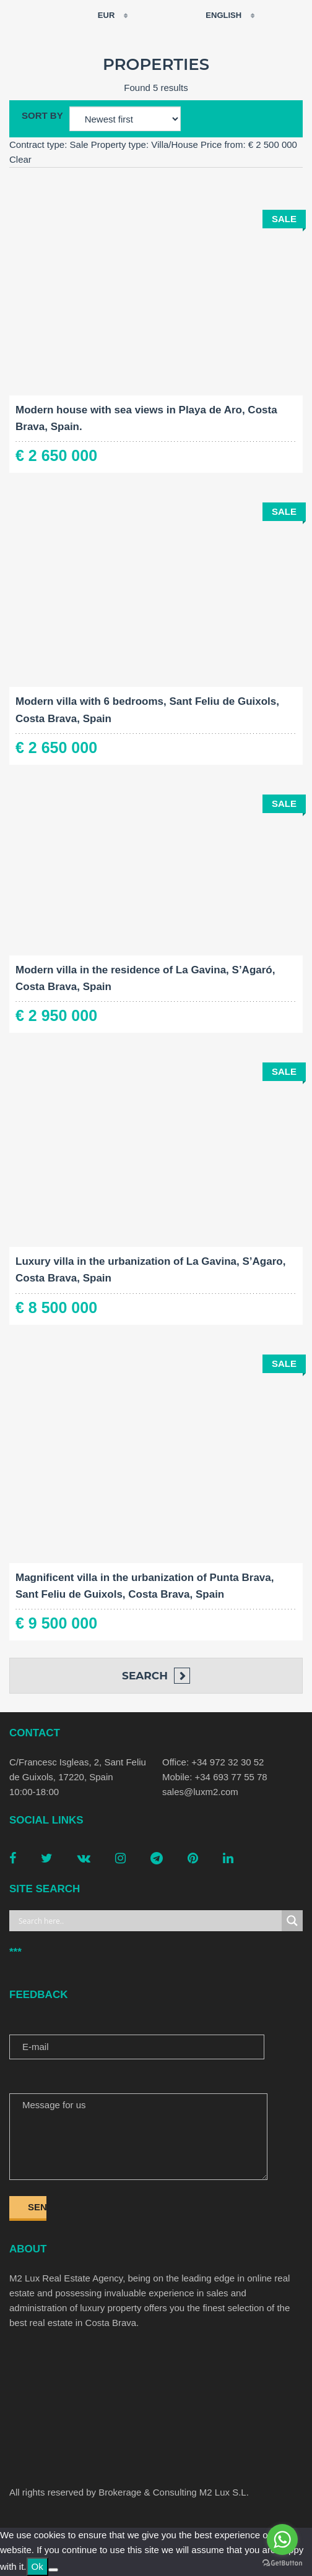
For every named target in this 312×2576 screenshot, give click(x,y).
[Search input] (149, 1920)
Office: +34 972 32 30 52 (213, 1762)
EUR (98, 15)
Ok (37, 2566)
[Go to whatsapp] (282, 2539)
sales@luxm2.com (200, 1791)
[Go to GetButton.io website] (282, 2563)
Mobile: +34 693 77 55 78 (214, 1777)
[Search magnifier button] (292, 1920)
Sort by (42, 115)
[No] (53, 2570)
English (215, 15)
